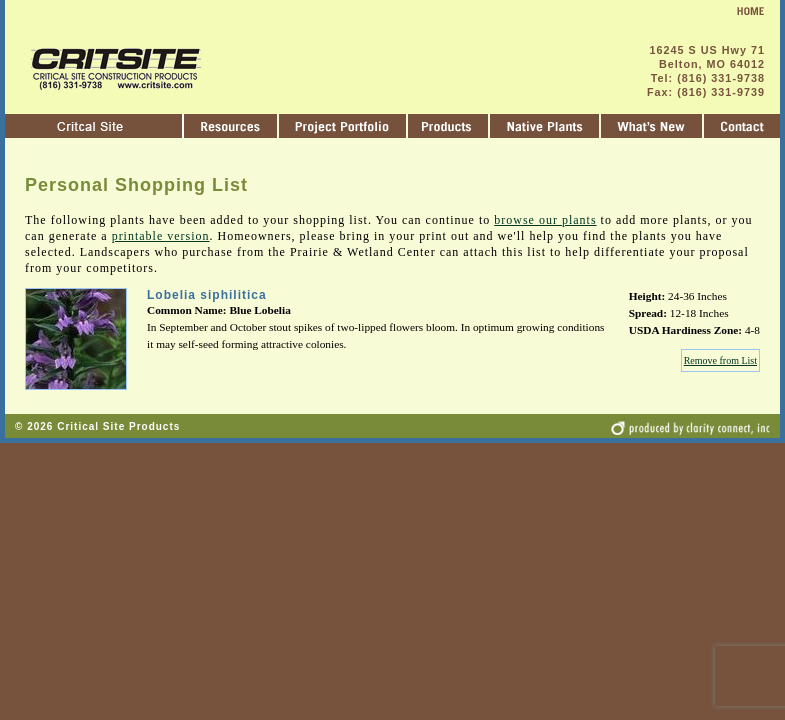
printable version (161, 236)
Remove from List (720, 360)
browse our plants (545, 220)
